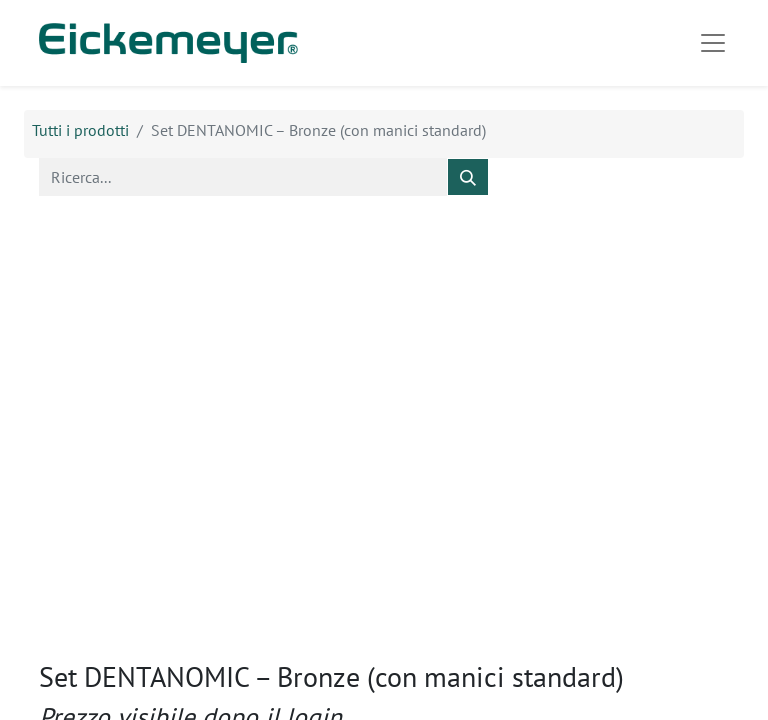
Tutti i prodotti (80, 130)
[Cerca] (468, 177)
